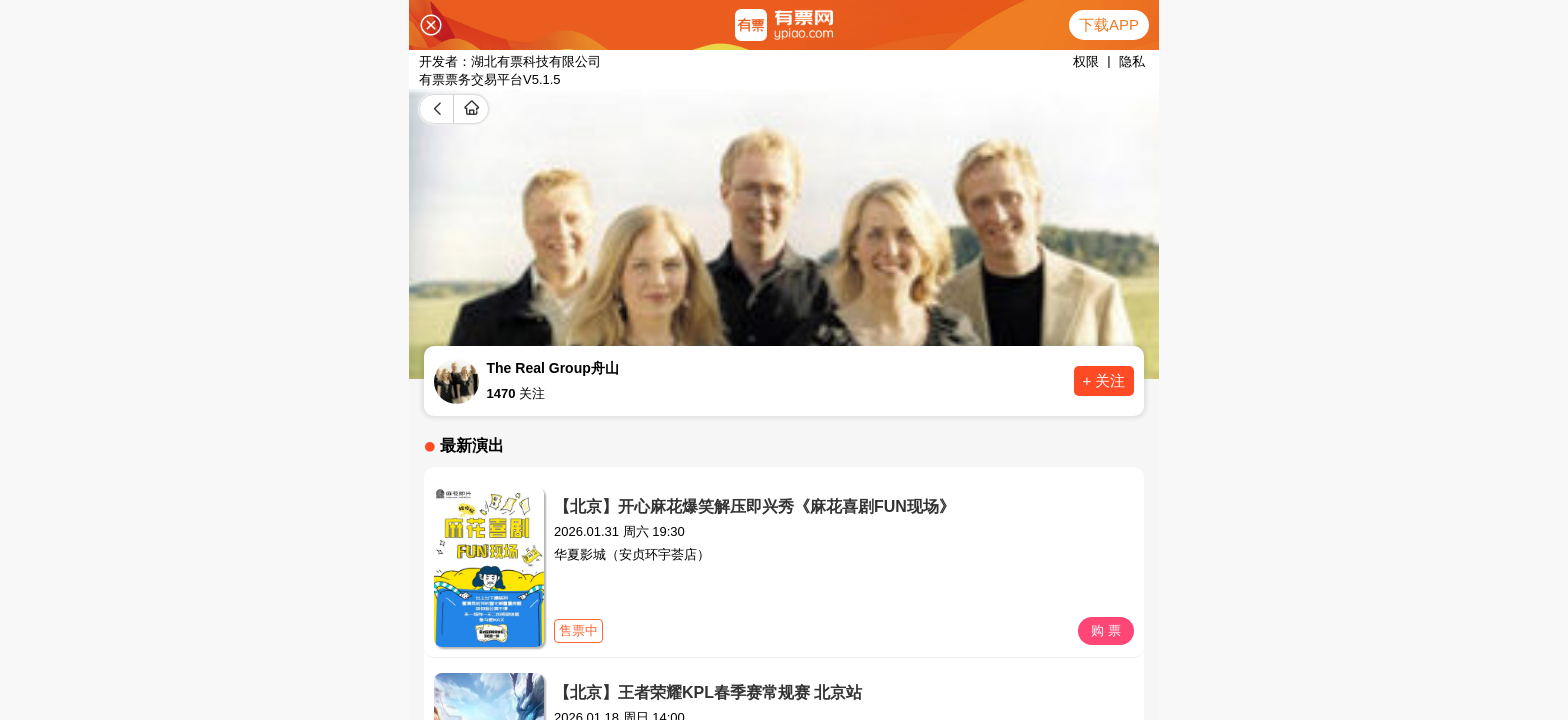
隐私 (1132, 61)
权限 (1086, 61)
